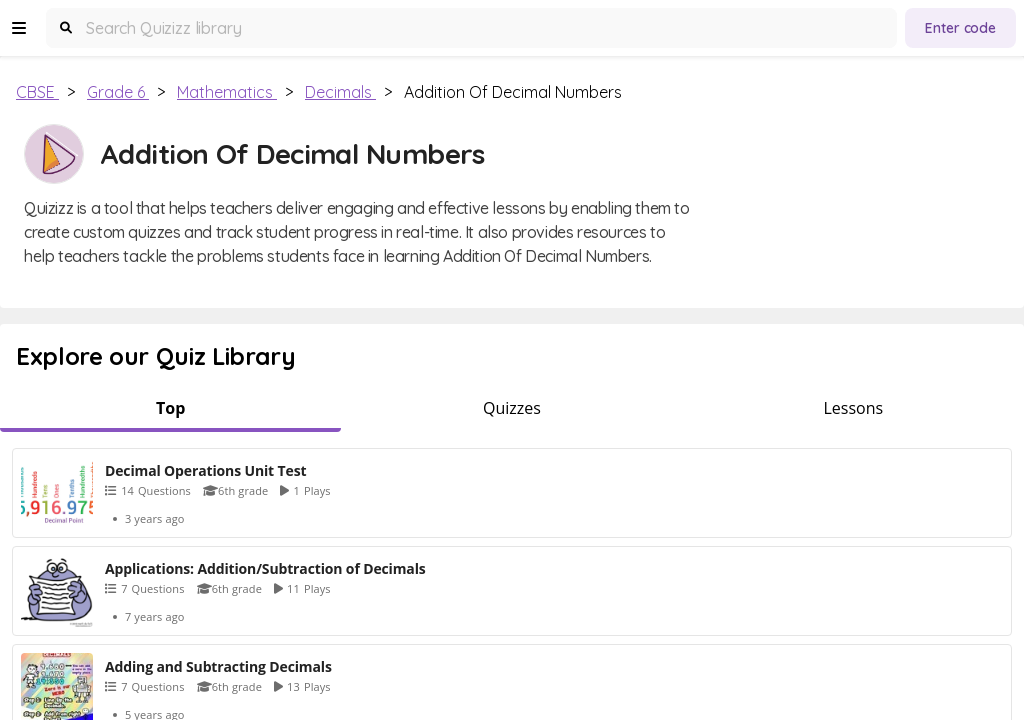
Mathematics (227, 92)
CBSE (37, 92)
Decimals (340, 92)
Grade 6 (118, 92)
